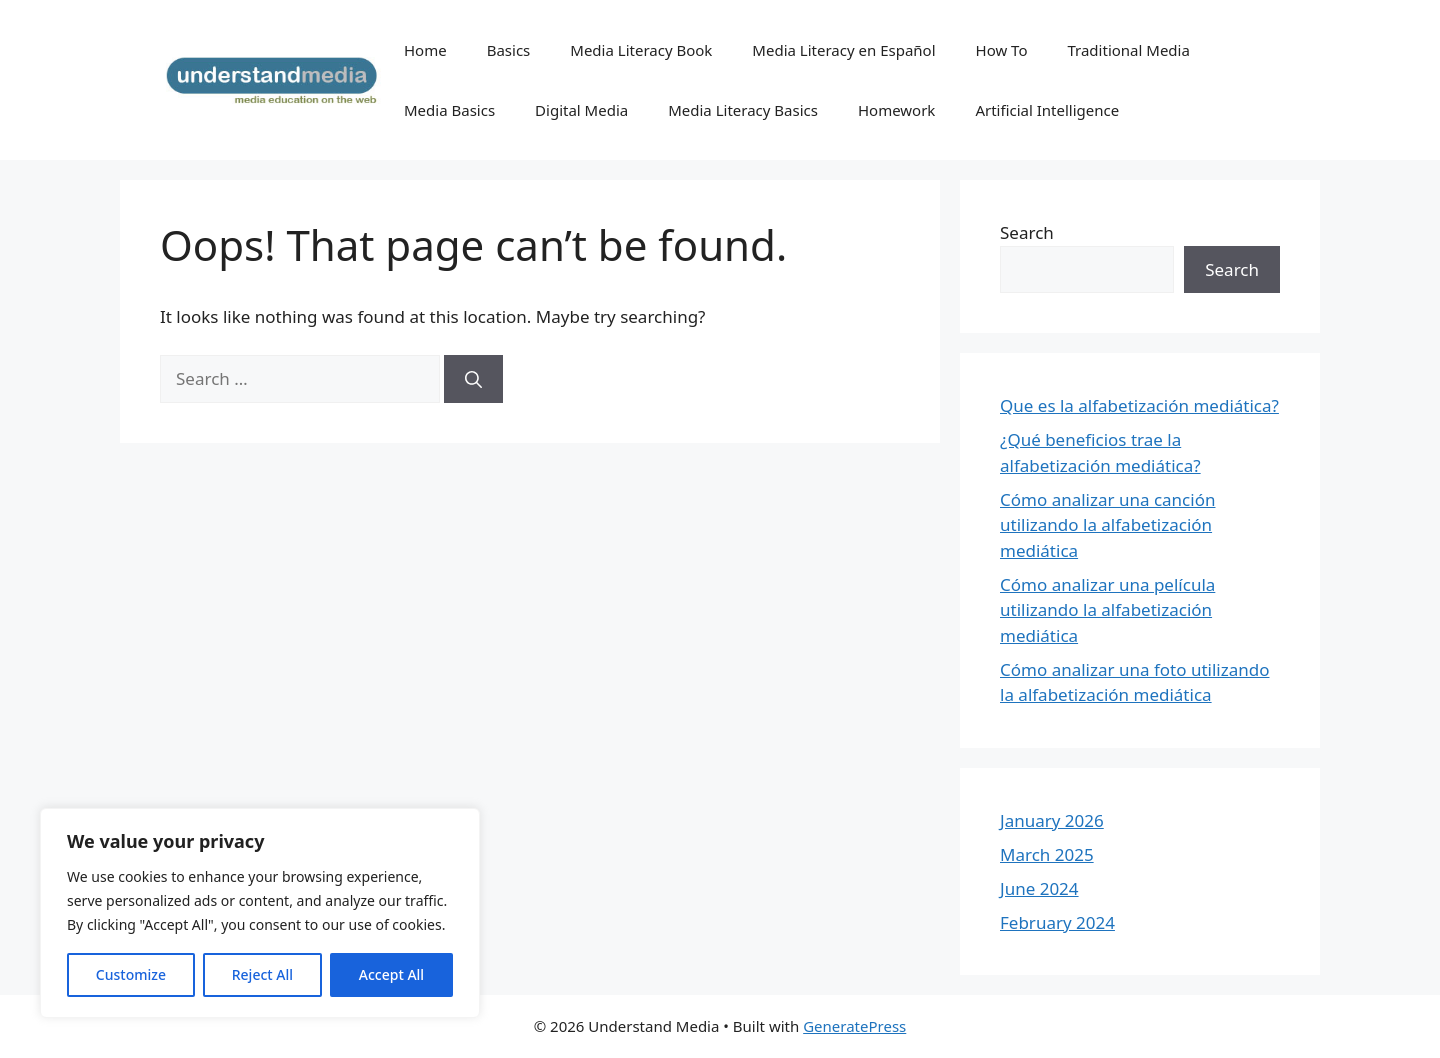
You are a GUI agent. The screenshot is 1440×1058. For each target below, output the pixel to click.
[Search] (473, 379)
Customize (131, 974)
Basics (509, 50)
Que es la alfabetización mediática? (1139, 405)
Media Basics (449, 110)
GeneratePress (854, 1026)
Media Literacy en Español (843, 50)
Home (425, 50)
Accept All (391, 974)
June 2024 (1039, 888)
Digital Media (581, 110)
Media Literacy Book (641, 50)
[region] (260, 913)
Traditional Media (1128, 50)
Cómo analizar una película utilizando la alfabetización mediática (1107, 610)
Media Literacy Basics (743, 110)
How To (1002, 50)
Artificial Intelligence (1047, 110)
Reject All (262, 974)
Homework (896, 110)
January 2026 (1052, 820)
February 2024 (1057, 922)
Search (1027, 232)
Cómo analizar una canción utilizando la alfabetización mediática (1107, 525)
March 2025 (1047, 854)
